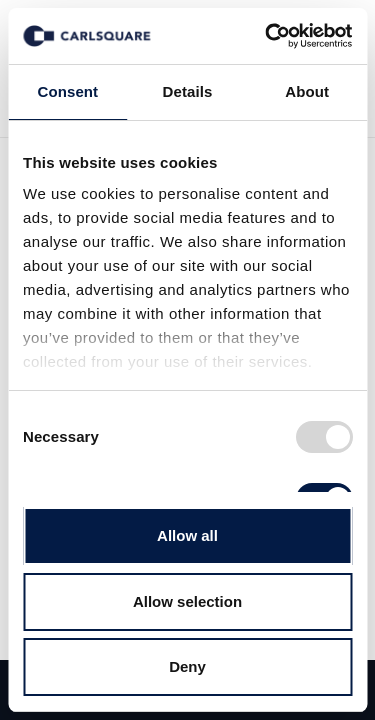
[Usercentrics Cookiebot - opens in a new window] (267, 36)
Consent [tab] (67, 91)
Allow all (187, 535)
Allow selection (187, 601)
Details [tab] (188, 91)
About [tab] (307, 91)
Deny (187, 666)
